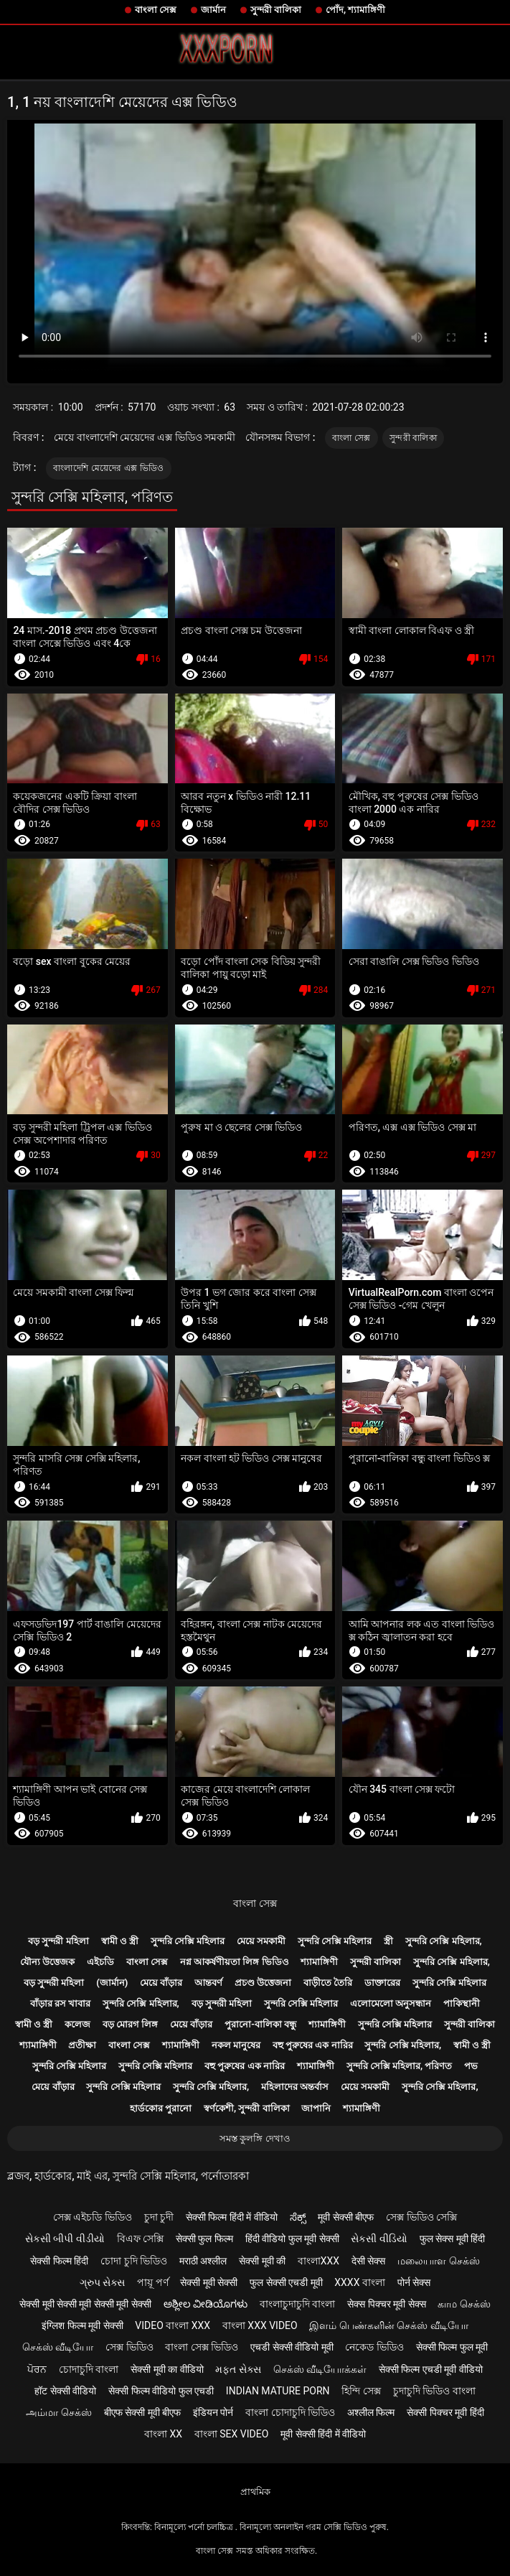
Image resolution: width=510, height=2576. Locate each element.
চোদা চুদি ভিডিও (133, 2261)
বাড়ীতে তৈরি (327, 1982)
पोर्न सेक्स (413, 2282)
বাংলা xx (163, 2434)
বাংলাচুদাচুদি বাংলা (297, 2304)
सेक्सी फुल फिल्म (204, 2238)
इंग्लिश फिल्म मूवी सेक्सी (82, 2325)
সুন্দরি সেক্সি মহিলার (188, 1941)
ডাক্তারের (382, 1982)
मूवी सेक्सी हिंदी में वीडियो (323, 2434)
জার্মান (213, 9)
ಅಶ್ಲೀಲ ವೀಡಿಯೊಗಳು (205, 2304)
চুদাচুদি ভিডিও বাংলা (434, 2391)
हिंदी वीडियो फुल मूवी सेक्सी (292, 2238)
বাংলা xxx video (260, 2325)
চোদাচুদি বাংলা (88, 2369)
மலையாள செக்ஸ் (438, 2261)
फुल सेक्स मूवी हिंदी (452, 2238)
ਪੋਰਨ (37, 2369)
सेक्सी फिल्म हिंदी (59, 2261)
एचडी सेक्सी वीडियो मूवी (291, 2347)
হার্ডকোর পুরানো (161, 2108)
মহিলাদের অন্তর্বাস (295, 2086)
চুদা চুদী (159, 2217)
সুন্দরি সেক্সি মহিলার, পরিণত (399, 2066)
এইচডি (100, 1961)
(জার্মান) (112, 1982)
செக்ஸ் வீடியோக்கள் (320, 2369)
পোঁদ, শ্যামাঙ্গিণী (355, 9)
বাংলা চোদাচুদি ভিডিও (290, 2412)
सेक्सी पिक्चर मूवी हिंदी (445, 2412)
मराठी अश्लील (203, 2261)
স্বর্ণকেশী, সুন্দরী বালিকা (247, 2108)
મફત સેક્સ (237, 2369)
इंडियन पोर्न (213, 2412)
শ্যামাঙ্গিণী (319, 1961)
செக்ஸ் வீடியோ (57, 2347)
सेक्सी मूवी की (262, 2261)
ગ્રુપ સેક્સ (102, 2282)
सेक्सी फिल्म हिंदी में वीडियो (232, 2217)
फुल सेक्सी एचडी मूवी (286, 2282)
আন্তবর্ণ (208, 1982)
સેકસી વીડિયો (379, 2238)
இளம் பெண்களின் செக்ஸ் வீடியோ (388, 2325)
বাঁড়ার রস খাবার (60, 2003)
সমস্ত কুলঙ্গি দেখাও (254, 2138)
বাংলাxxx (318, 2261)
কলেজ (77, 2024)
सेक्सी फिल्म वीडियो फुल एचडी (161, 2391)
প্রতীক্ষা (82, 2045)
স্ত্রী (388, 1941)
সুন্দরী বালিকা (275, 9)
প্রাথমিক (255, 2491)
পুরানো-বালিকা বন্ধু (260, 2024)
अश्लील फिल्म (371, 2412)
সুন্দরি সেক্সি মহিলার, (443, 1941)
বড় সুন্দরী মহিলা (58, 1941)
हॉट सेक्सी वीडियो (65, 2391)
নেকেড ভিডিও (374, 2347)
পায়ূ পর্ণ (152, 2282)
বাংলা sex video (231, 2434)
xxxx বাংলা (359, 2282)
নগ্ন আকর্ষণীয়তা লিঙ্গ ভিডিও (234, 1961)
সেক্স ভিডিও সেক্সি (421, 2217)
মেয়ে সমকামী (261, 1941)
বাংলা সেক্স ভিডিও (201, 2347)
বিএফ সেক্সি (140, 2238)
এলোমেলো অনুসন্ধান (390, 2003)
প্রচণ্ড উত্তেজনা (263, 1982)
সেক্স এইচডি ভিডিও (92, 2217)
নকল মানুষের (236, 2045)
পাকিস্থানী (461, 2003)
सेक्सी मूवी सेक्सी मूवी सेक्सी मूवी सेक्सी (85, 2304)
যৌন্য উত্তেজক (47, 1961)
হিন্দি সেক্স (360, 2391)
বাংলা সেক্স (155, 9)
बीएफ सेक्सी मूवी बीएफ (142, 2412)
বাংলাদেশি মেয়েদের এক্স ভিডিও (108, 468)
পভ (471, 2066)
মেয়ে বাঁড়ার (161, 1982)
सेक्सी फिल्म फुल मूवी (452, 2347)
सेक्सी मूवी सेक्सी (208, 2282)
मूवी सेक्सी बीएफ (346, 2217)
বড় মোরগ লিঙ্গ (130, 2024)
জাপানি (316, 2108)
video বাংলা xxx (172, 2325)
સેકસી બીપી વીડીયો (65, 2238)
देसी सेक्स (368, 2261)
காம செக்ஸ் (464, 2304)
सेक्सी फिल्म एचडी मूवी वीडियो (431, 2369)
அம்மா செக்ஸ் (58, 2412)
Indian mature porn (278, 2391)
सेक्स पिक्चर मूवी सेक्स (386, 2304)
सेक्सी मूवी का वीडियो (167, 2369)
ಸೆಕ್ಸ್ (298, 2217)
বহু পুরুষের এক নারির (313, 2045)
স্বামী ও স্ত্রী (119, 1941)
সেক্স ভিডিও (129, 2347)
